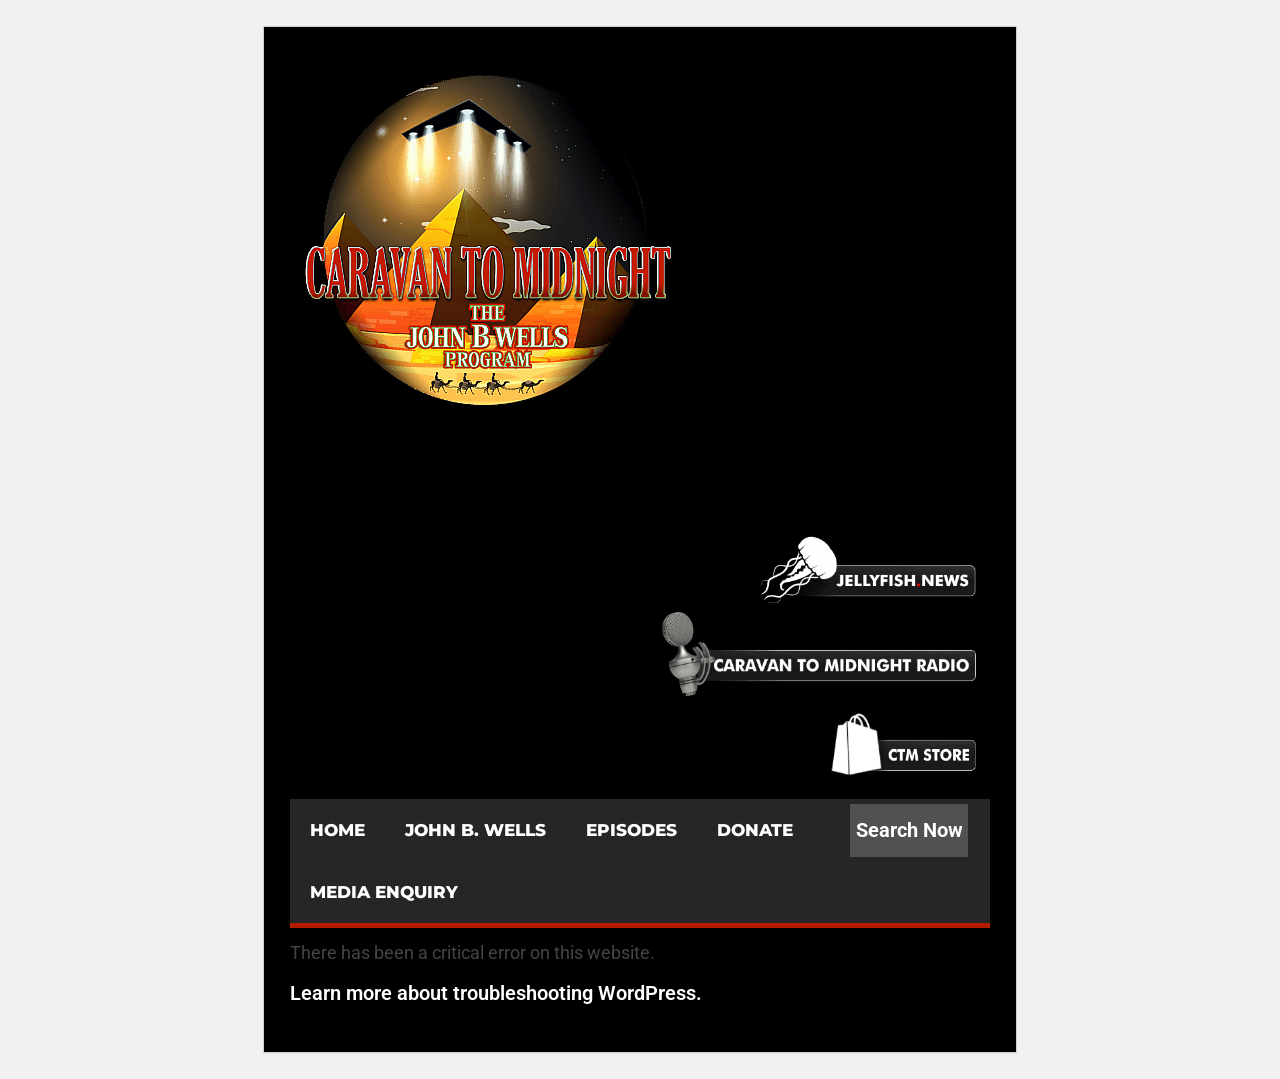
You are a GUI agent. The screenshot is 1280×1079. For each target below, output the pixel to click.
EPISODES (631, 830)
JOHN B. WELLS (475, 830)
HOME (337, 830)
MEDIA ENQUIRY (384, 892)
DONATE (755, 830)
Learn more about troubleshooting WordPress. (496, 993)
